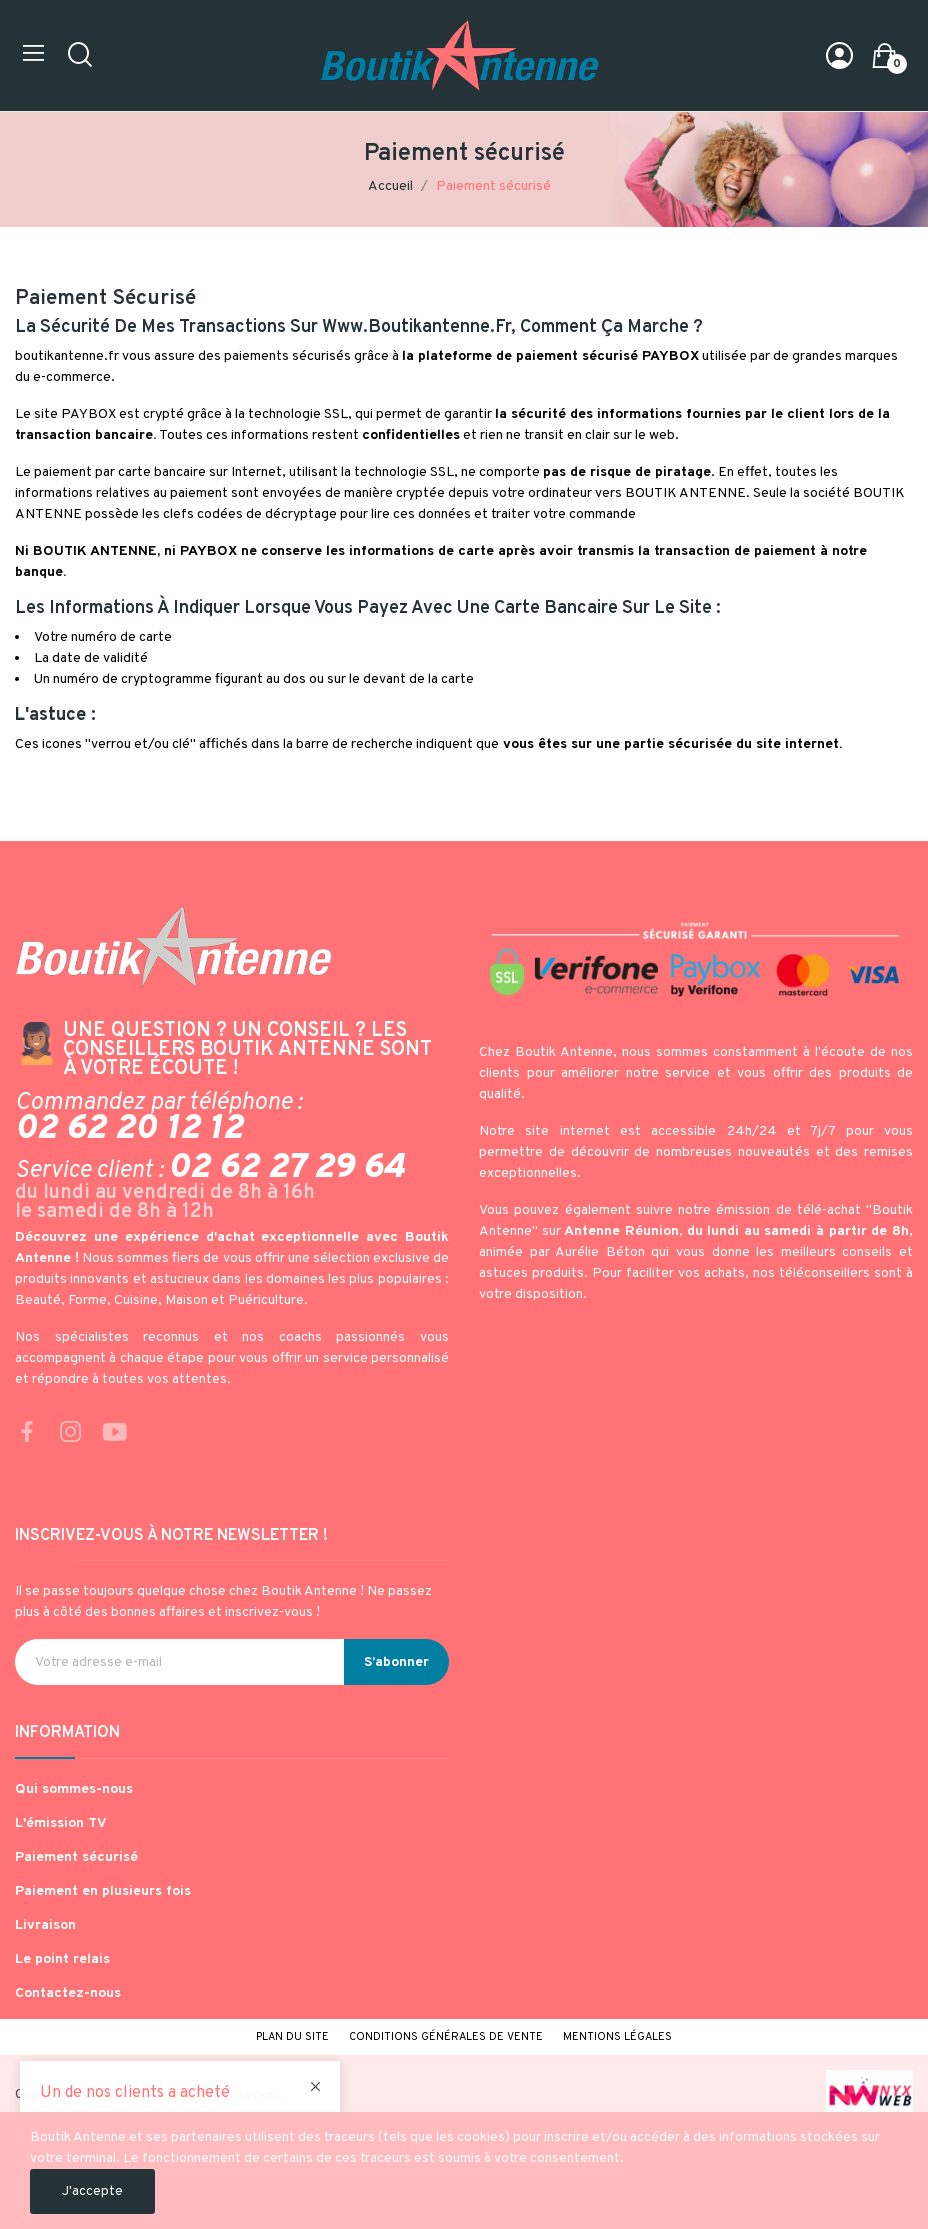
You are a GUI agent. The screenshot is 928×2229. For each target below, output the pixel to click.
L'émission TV (61, 1823)
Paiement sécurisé (76, 1857)
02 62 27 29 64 (286, 1168)
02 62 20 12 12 (129, 1129)
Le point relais (62, 1959)
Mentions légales (617, 2037)
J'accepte (92, 2191)
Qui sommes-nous (74, 1789)
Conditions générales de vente (446, 2037)
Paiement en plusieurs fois (103, 1891)
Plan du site (292, 2037)
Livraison (45, 1925)
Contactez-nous (68, 1993)
